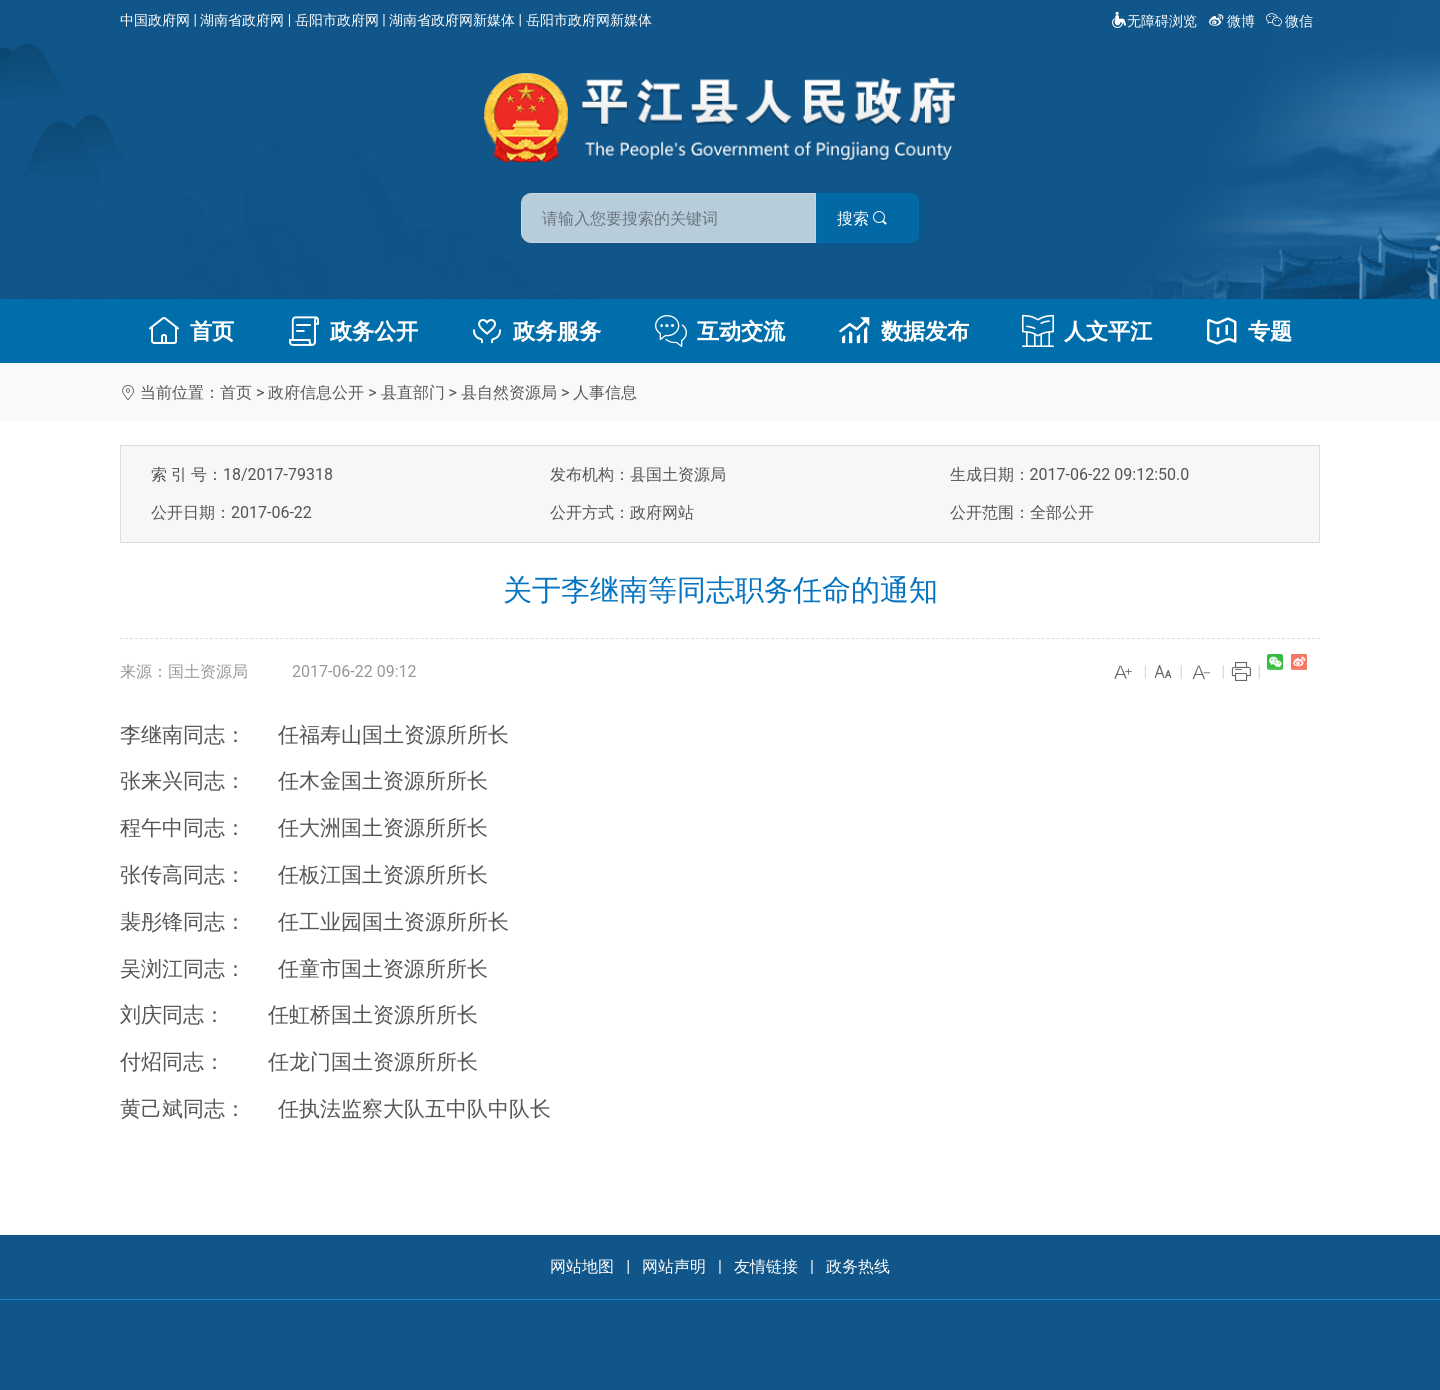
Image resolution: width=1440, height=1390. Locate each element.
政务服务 (536, 331)
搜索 (863, 218)
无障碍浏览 (1154, 21)
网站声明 (674, 1266)
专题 (1249, 331)
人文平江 (1087, 331)
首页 (191, 331)
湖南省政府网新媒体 (452, 20)
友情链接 (766, 1266)
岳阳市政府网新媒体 (589, 20)
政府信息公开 (316, 392)
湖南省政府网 (242, 20)
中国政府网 (155, 20)
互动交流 (720, 331)
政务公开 (353, 331)
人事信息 (605, 392)
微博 (1233, 21)
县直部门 (413, 392)
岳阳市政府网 (337, 20)
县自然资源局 (509, 392)
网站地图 (582, 1266)
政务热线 (858, 1266)
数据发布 (904, 331)
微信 (1291, 21)
